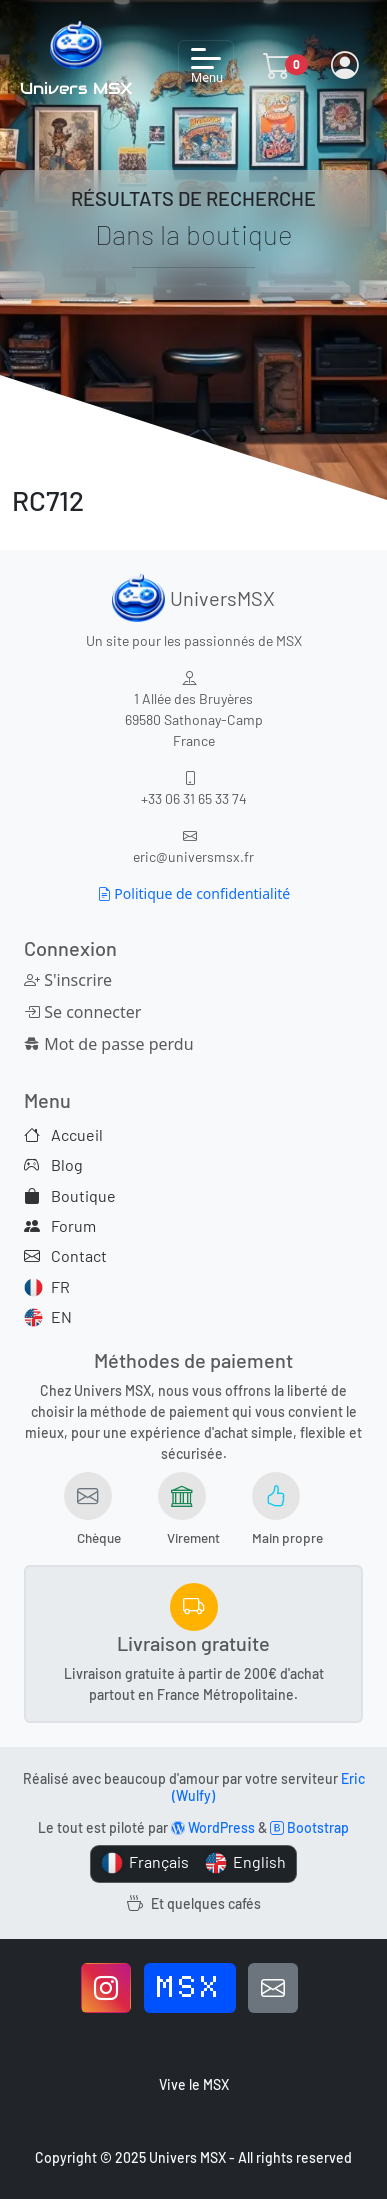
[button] (277, 65)
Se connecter (72, 1012)
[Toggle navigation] (206, 65)
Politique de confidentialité (194, 893)
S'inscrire (68, 980)
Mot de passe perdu (72, 1044)
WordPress (213, 1827)
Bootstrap (309, 1827)
